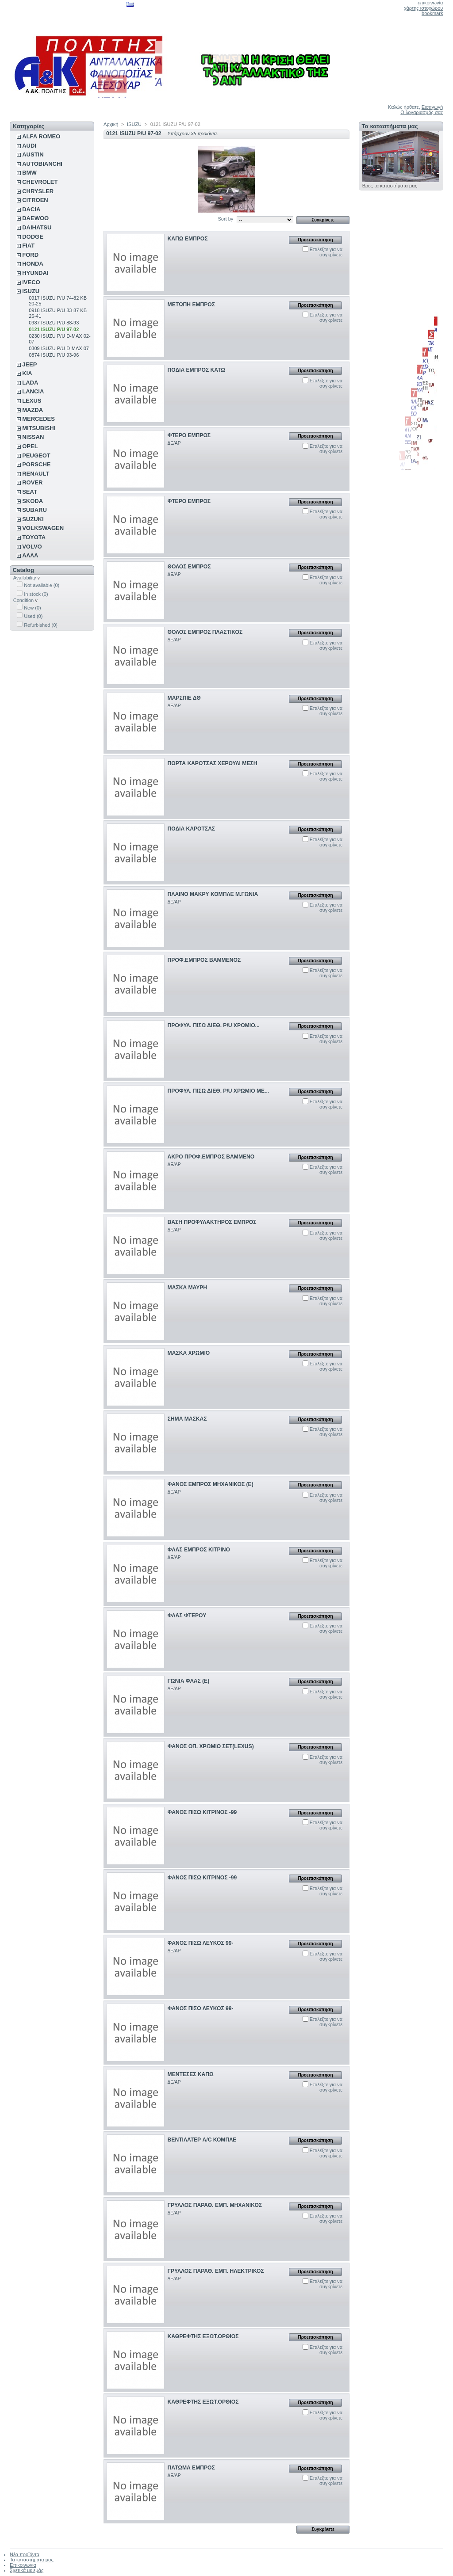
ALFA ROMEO (41, 136)
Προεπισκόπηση (315, 239)
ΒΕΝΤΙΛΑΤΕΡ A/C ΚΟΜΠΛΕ (202, 2140)
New (32, 607)
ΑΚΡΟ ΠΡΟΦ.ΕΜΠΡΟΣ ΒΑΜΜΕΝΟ (211, 1157)
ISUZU (30, 291)
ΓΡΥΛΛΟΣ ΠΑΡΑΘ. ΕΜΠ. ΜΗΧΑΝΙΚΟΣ (215, 2205)
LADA (30, 382)
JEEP (29, 364)
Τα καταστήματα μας (390, 126)
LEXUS (31, 400)
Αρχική (111, 124)
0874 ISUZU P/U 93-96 (54, 355)
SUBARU (34, 510)
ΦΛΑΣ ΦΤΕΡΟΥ (187, 1615)
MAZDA (32, 410)
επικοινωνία (430, 2)
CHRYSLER (38, 191)
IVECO (31, 282)
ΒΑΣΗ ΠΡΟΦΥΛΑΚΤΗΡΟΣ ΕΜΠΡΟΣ (212, 1222)
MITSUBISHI (38, 428)
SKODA (32, 501)
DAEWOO (35, 218)
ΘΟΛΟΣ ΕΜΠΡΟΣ (189, 567)
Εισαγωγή (432, 107)
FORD (30, 255)
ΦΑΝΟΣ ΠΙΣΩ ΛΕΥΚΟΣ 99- (201, 1943)
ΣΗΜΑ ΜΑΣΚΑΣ (187, 1419)
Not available (41, 585)
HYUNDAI (35, 273)
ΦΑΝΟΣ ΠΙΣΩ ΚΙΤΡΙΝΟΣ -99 (202, 1812)
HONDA (32, 263)
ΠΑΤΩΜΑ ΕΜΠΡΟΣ (191, 2468)
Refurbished (41, 625)
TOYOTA (34, 537)
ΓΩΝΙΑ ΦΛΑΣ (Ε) (189, 1681)
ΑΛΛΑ (30, 555)
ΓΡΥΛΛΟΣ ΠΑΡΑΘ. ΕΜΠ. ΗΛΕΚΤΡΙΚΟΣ (216, 2271)
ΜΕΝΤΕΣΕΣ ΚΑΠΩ (191, 2074)
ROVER (32, 482)
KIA (27, 373)
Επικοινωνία (23, 2565)
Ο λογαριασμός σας (421, 112)
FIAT (28, 245)
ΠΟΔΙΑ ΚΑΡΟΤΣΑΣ (191, 829)
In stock (36, 594)
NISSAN (33, 437)
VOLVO (32, 546)
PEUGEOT (36, 455)
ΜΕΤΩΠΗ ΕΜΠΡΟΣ (191, 304)
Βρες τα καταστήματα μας (389, 185)
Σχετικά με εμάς (26, 2570)
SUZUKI (32, 519)
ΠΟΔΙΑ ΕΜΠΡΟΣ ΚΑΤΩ (196, 370)
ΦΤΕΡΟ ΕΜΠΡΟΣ (189, 435)
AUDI (29, 145)
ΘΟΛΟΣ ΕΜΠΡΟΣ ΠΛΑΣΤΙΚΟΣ (205, 632)
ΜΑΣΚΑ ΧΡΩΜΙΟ (189, 1353)
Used (33, 616)
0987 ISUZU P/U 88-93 (54, 322)
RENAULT (35, 473)
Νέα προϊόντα (24, 2554)
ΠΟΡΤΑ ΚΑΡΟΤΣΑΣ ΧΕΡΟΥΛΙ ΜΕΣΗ (212, 763)
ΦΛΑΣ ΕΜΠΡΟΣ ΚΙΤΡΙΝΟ (199, 1550)
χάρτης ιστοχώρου (423, 8)
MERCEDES (38, 418)
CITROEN (35, 200)
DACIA (31, 209)
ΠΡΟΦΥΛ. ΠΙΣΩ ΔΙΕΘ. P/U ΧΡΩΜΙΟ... (214, 1025)
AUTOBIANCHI (42, 163)
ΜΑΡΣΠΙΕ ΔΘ (184, 698)
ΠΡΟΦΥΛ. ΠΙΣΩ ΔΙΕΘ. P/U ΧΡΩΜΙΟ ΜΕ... (218, 1091)
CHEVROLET (40, 182)
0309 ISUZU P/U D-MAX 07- (59, 348)
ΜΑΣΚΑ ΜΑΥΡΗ (187, 1287)
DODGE (32, 236)
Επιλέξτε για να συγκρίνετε (326, 252)
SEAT (29, 491)
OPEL (30, 446)
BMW (29, 172)
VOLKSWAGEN (43, 528)
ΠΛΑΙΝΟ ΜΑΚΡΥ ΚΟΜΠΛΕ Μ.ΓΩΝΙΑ (213, 894)
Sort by (225, 218)
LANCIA (33, 391)
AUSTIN (32, 154)
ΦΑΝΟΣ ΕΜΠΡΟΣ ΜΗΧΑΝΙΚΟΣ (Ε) (210, 1484)
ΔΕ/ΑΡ (174, 443)
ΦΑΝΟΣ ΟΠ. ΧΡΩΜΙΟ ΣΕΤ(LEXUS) (211, 1746)
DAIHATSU (36, 227)
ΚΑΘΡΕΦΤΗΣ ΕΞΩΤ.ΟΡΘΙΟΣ (203, 2336)
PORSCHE (36, 464)
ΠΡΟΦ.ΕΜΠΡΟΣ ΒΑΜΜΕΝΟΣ (204, 960)
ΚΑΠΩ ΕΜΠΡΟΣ (188, 239)
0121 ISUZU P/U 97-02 (54, 329)
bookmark (432, 13)
